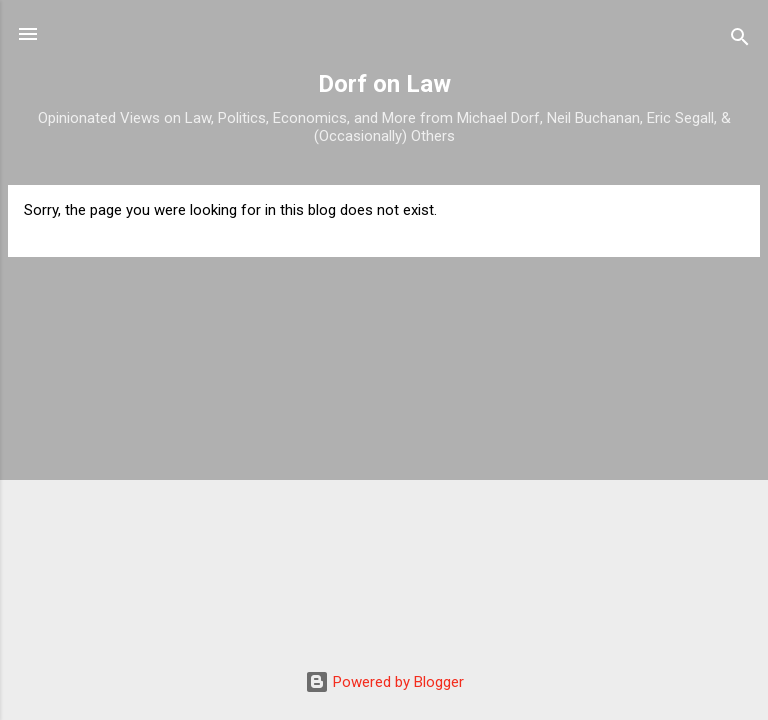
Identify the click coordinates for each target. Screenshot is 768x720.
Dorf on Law (384, 84)
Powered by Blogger (384, 682)
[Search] (740, 40)
